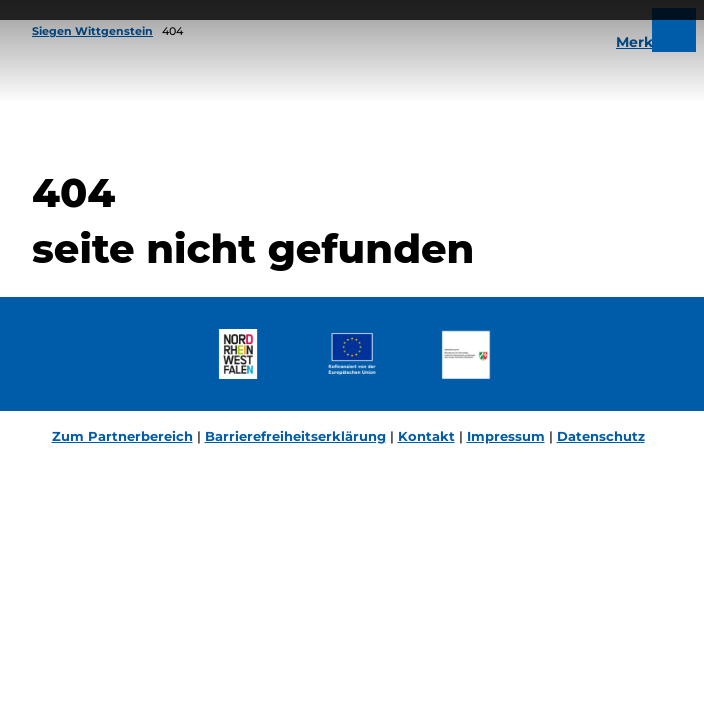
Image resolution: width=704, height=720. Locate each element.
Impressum (506, 436)
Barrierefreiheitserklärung (295, 436)
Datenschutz (601, 436)
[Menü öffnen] (674, 30)
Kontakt (426, 436)
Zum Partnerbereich (122, 436)
